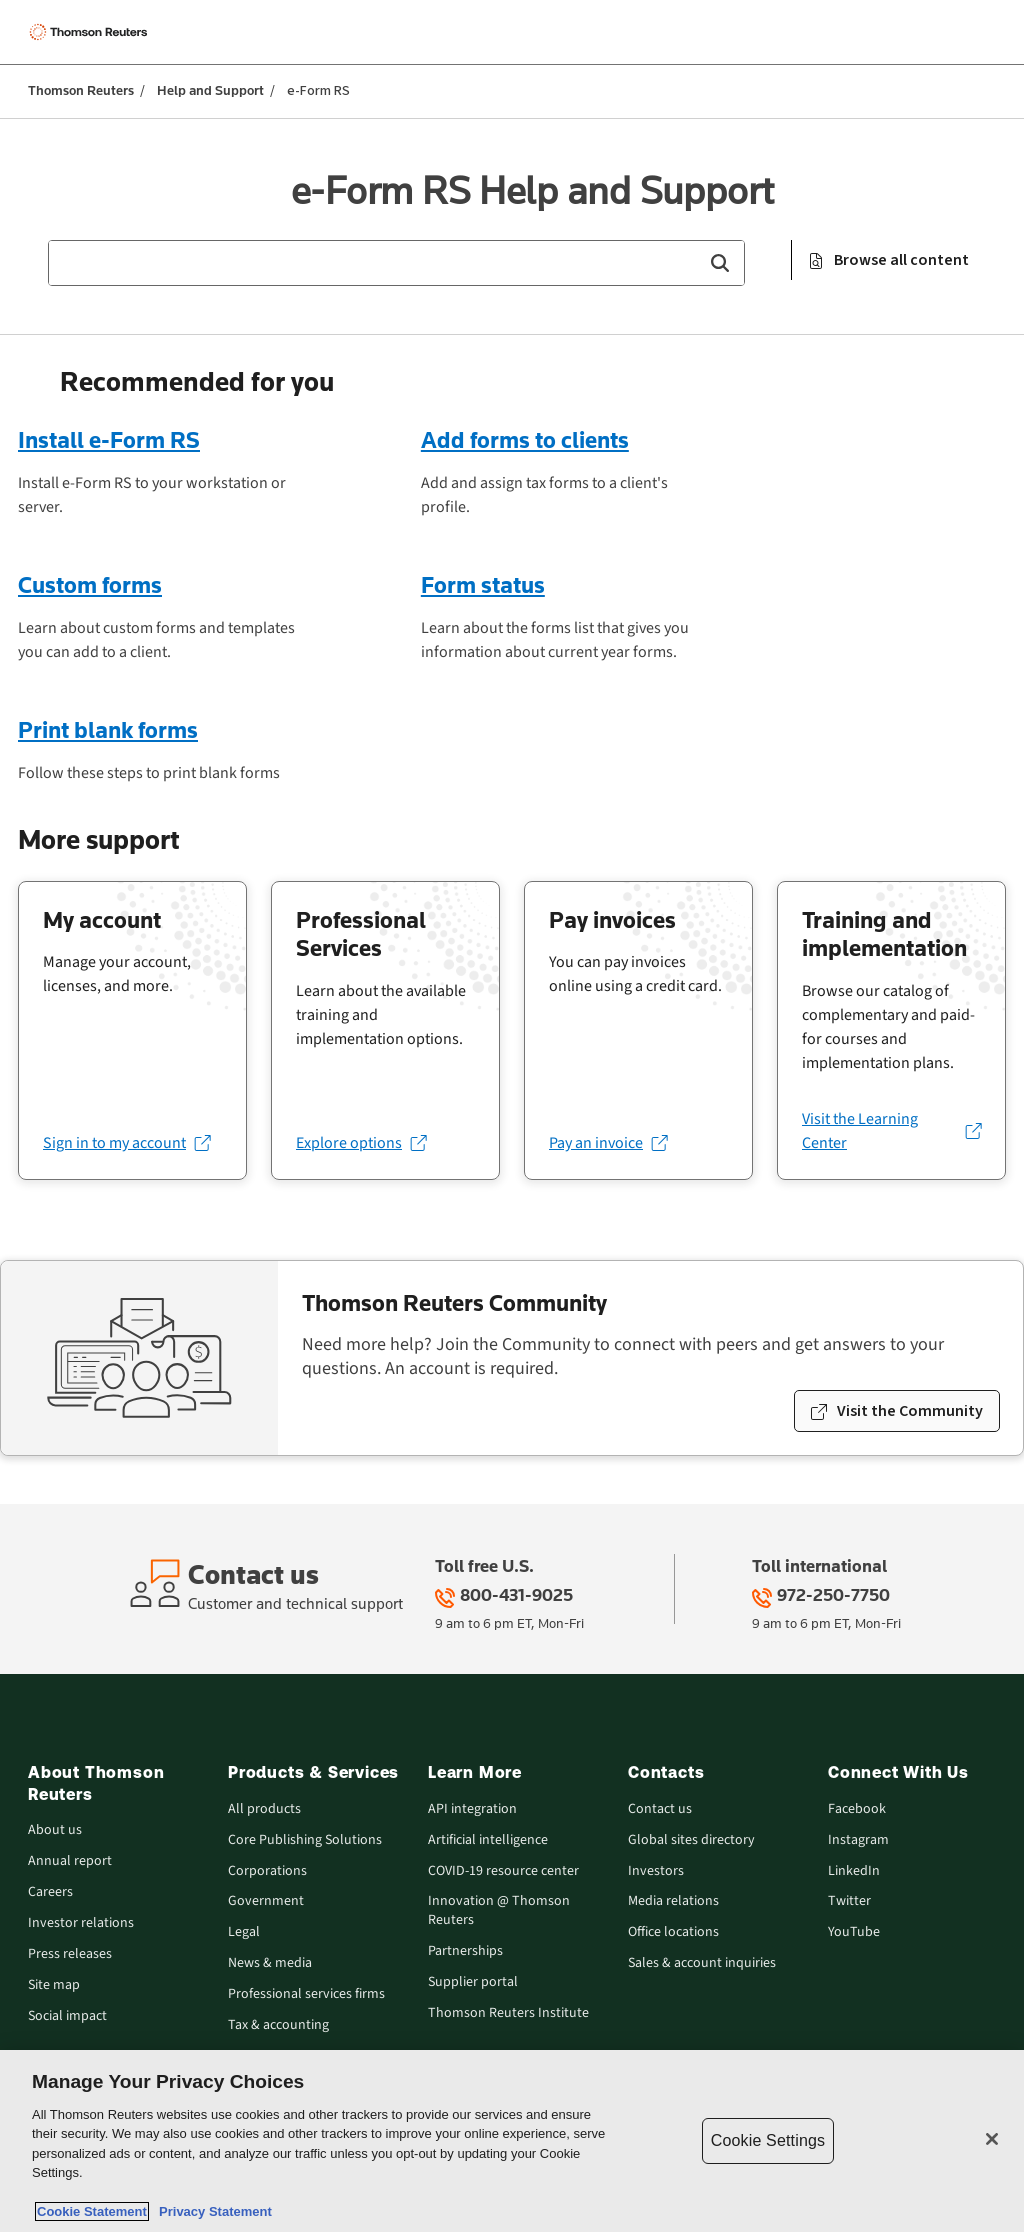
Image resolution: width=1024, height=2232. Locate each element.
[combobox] (396, 263)
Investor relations (81, 1923)
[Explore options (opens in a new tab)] (361, 1143)
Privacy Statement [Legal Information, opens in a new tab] (212, 2211)
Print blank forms (108, 729)
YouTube (854, 1932)
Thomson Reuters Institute (508, 2013)
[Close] (992, 2139)
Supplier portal (473, 1982)
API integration (472, 1809)
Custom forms (90, 584)
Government (266, 1901)
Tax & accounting (278, 2025)
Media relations (673, 1901)
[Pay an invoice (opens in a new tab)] (608, 1143)
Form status (483, 584)
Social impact (67, 2016)
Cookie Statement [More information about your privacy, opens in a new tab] (92, 2211)
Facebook (857, 1809)
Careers (50, 1892)
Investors (656, 1871)
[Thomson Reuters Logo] (91, 32)
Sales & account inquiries (702, 1963)
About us (55, 1830)
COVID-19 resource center (503, 1871)
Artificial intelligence (488, 1840)
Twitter (849, 1901)
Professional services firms (306, 1994)
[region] (512, 2141)
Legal (244, 1932)
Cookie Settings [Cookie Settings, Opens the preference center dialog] (768, 2140)
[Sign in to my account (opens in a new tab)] (126, 1143)
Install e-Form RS (109, 439)
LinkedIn (854, 1871)
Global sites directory (691, 1840)
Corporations (267, 1871)
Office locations (673, 1932)
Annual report (70, 1861)
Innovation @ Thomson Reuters (499, 1911)
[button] (719, 263)
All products (264, 1809)
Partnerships (465, 1951)
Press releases (70, 1954)
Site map (54, 1985)
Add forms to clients (525, 439)
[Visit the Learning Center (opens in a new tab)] (891, 1131)
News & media (270, 1963)
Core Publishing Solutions (305, 1840)
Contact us (660, 1809)
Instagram (858, 1840)
